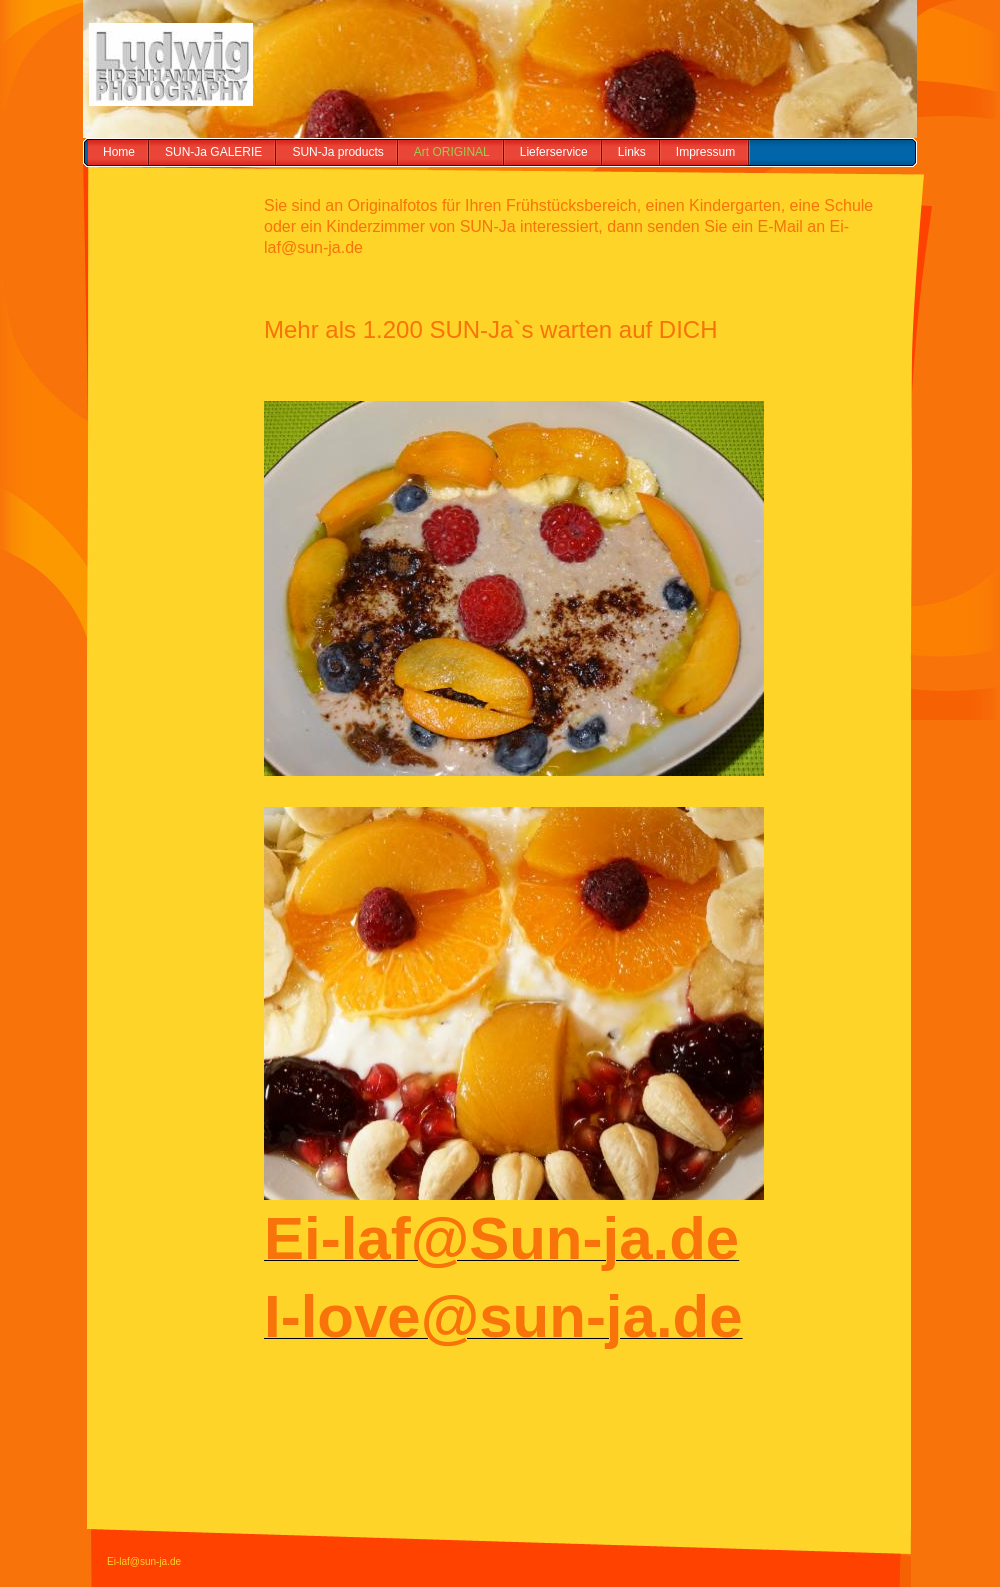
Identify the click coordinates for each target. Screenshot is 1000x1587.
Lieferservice (554, 152)
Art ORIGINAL (452, 152)
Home (119, 152)
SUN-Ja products (337, 152)
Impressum (705, 152)
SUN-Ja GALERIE (213, 152)
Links (632, 152)
